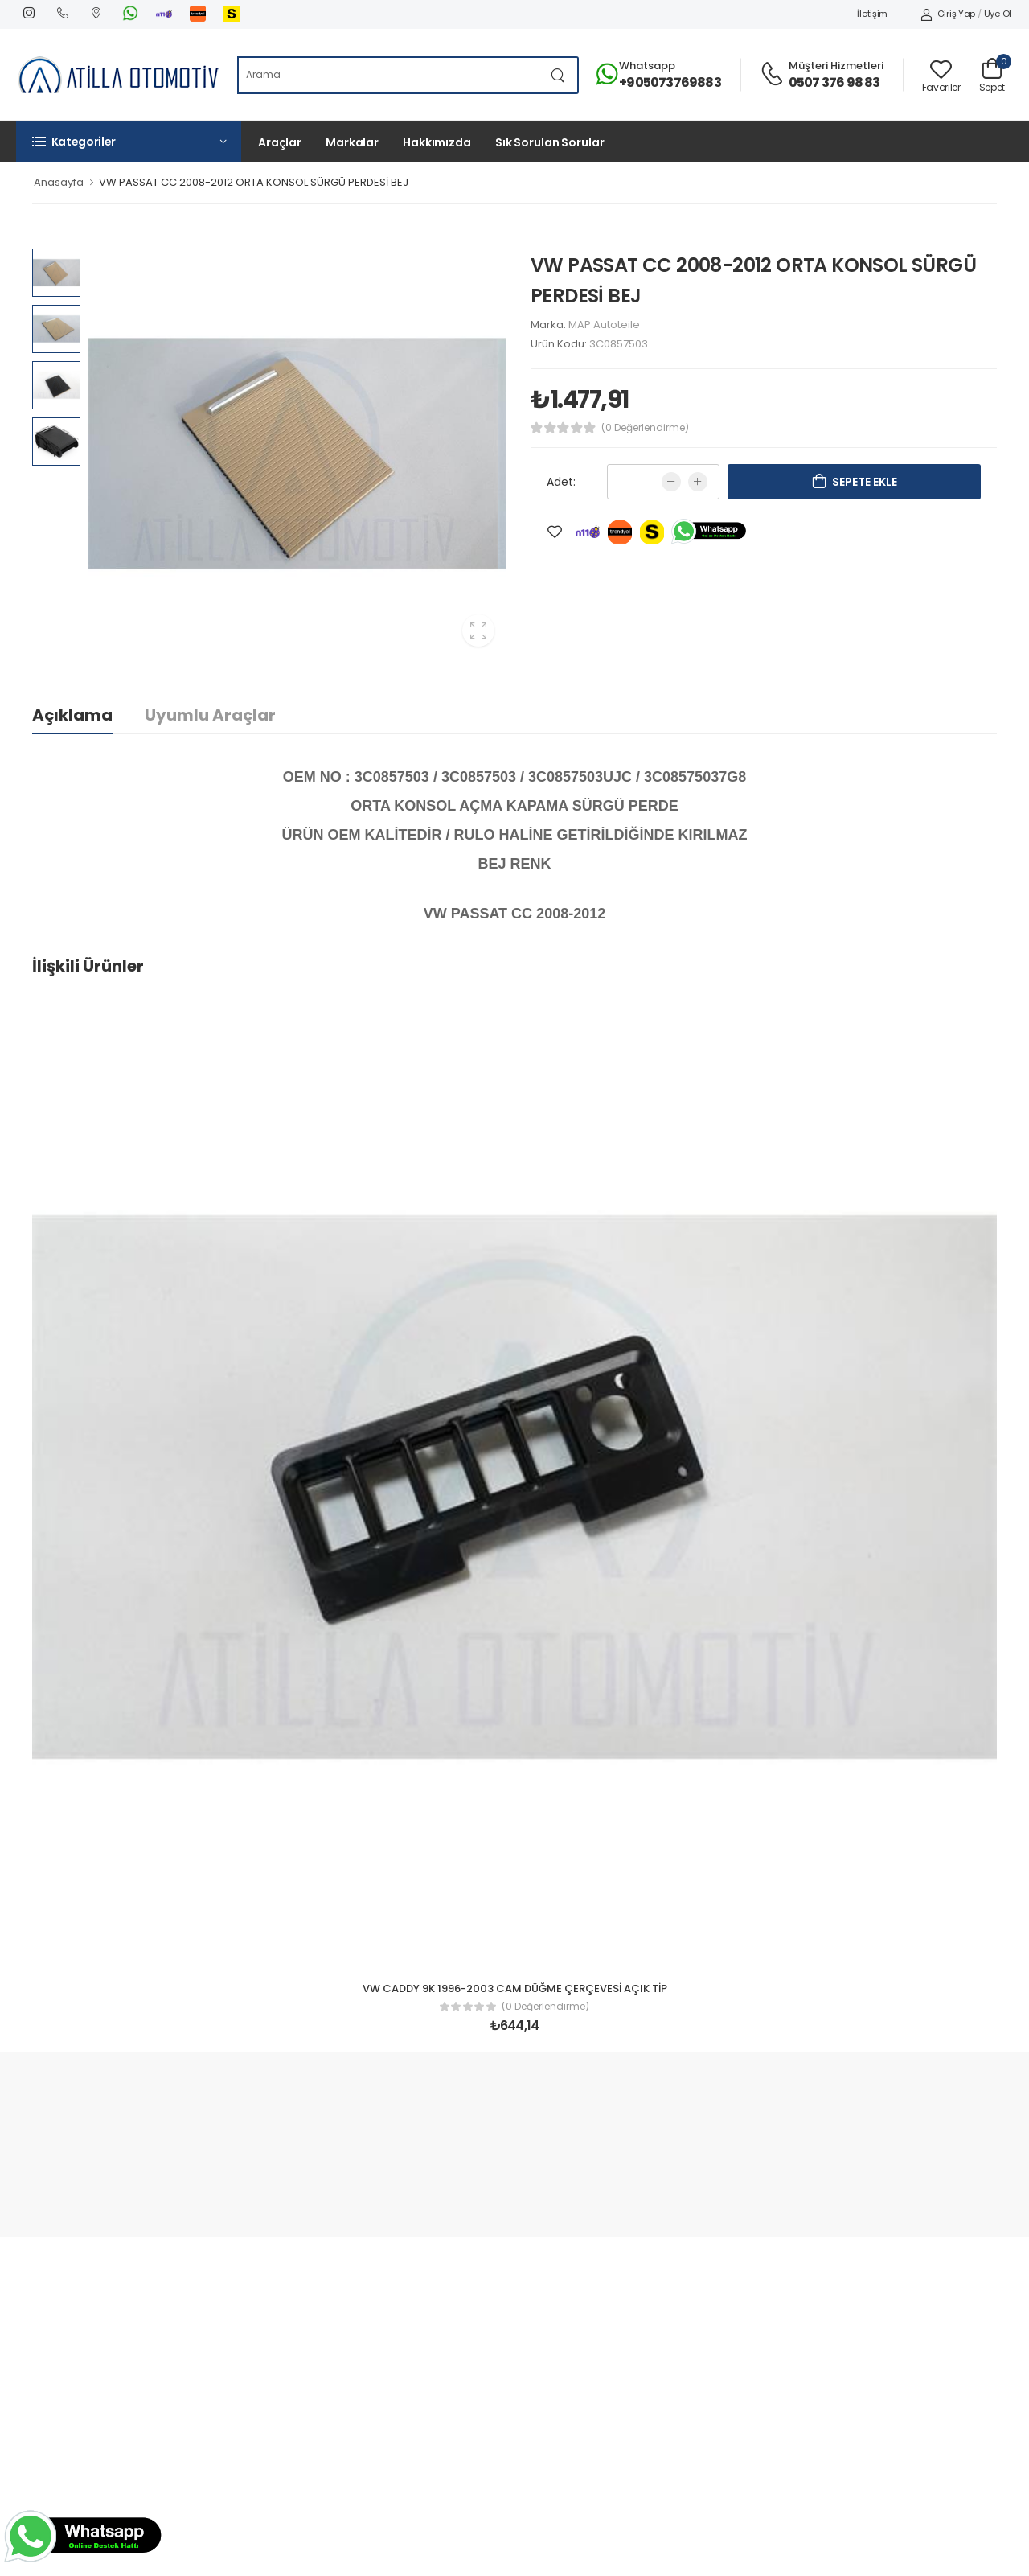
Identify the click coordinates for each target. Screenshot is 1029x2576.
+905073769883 (670, 82)
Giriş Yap (947, 13)
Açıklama (72, 715)
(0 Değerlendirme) (645, 428)
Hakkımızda (437, 142)
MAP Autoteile (604, 324)
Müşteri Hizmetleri (836, 65)
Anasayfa (59, 182)
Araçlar (279, 142)
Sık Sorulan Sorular (550, 142)
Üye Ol (997, 13)
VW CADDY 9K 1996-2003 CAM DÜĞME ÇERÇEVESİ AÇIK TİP (515, 1988)
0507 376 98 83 (834, 82)
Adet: (561, 482)
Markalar (352, 142)
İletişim (872, 13)
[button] (128, 141)
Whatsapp (647, 65)
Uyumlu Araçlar (210, 715)
